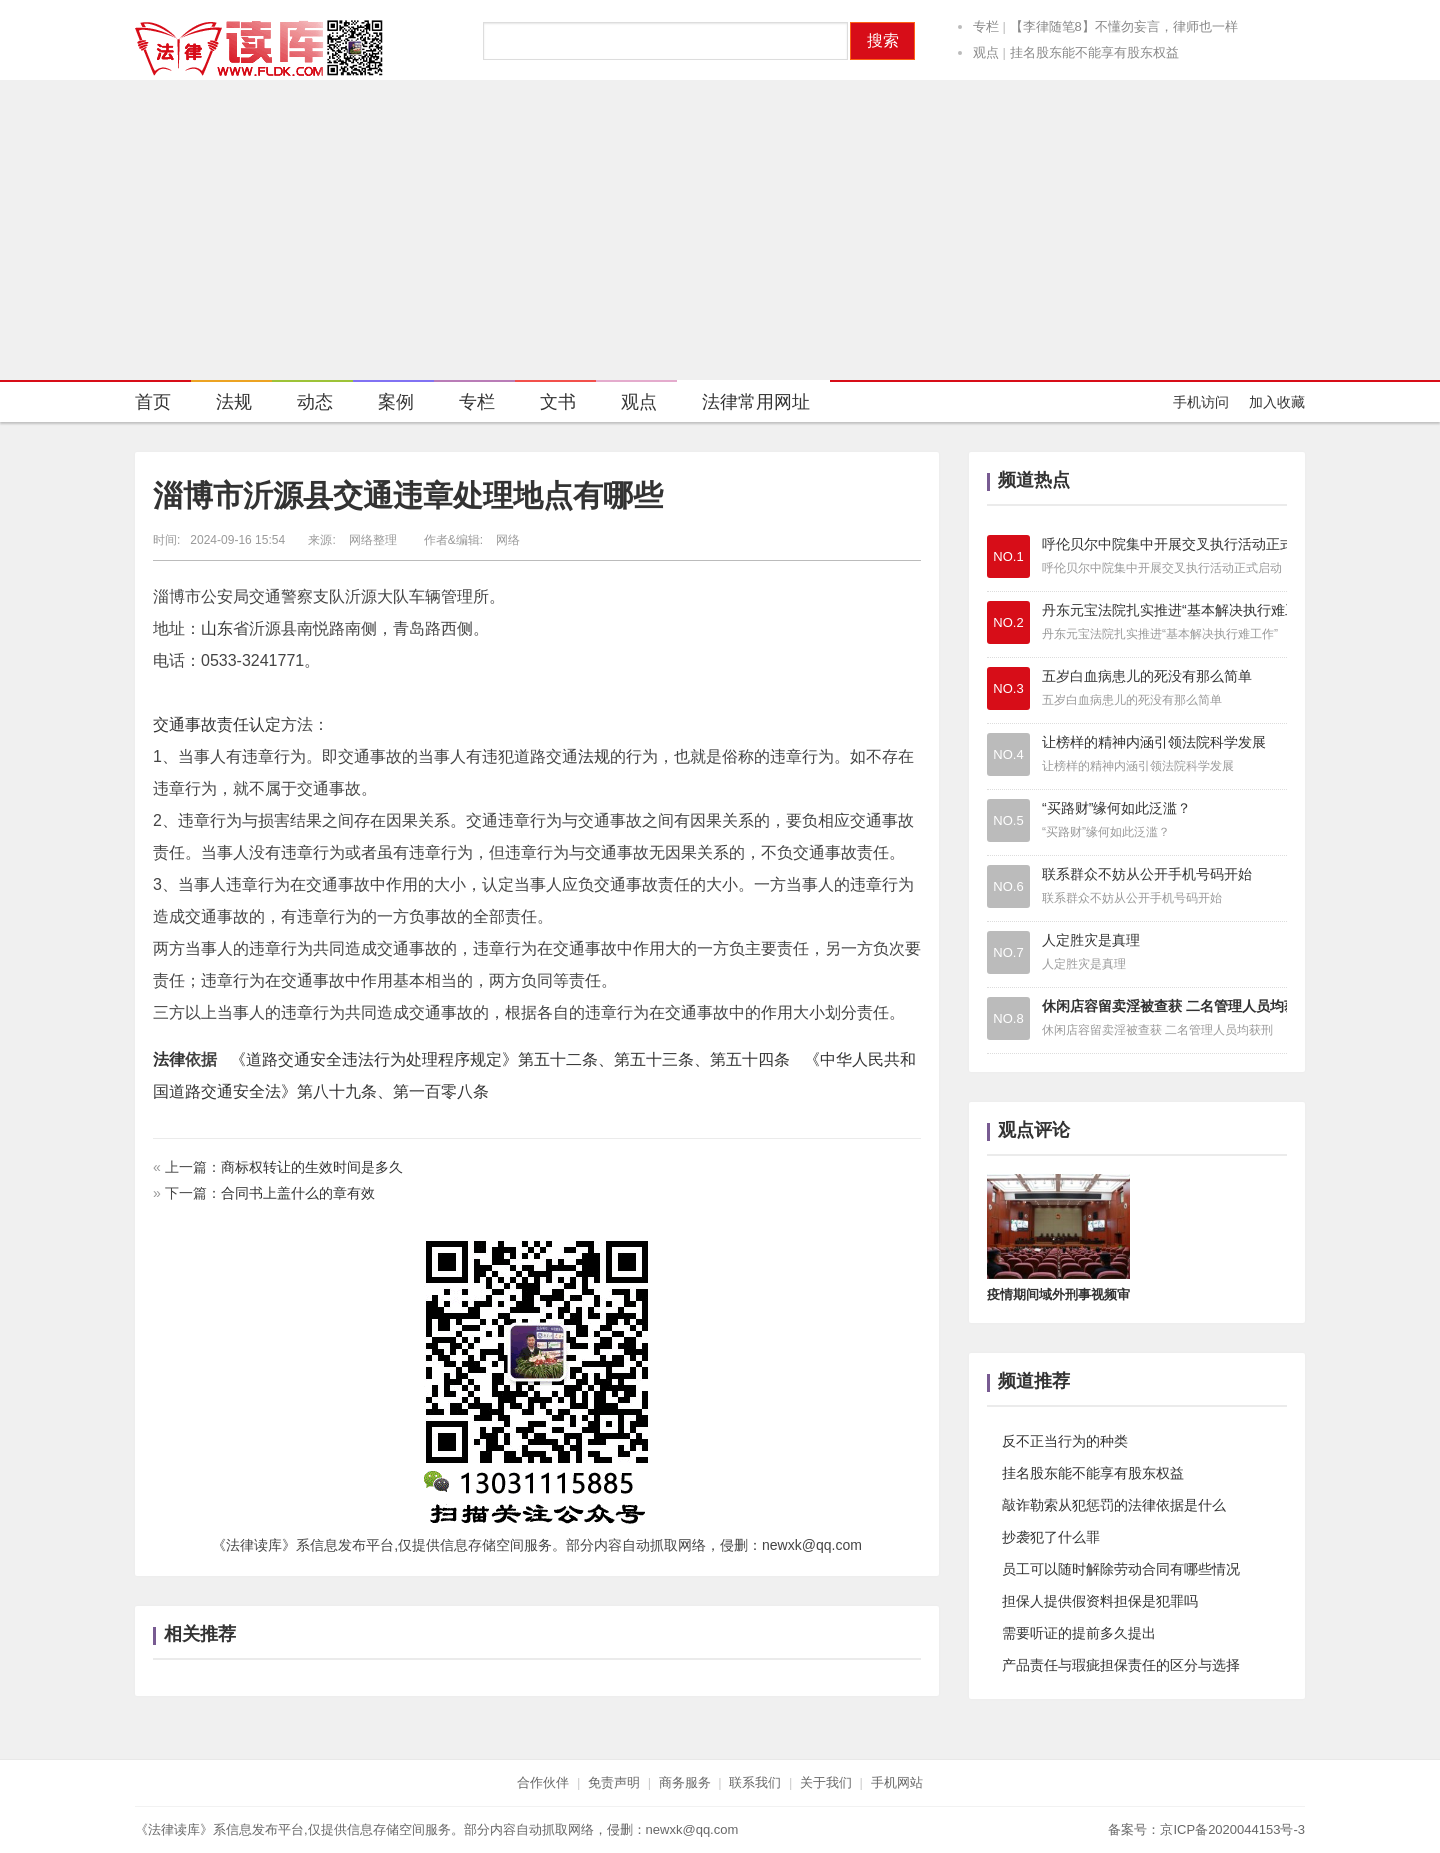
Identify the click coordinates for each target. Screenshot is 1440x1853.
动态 (302, 404)
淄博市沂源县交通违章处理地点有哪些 (408, 495)
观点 (986, 52)
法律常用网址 (743, 404)
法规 (221, 404)
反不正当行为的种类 (1065, 1441)
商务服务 (685, 1782)
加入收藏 (1277, 402)
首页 (153, 402)
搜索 (883, 40)
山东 (217, 628)
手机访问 (1201, 402)
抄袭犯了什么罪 (1051, 1537)
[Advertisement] (720, 230)
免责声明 (614, 1782)
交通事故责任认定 (217, 724)
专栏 (986, 26)
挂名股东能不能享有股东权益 (1094, 52)
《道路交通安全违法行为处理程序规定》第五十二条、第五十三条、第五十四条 (510, 1059)
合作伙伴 (543, 1782)
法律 (169, 1059)
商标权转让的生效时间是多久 (312, 1167)
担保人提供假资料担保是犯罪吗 (1100, 1601)
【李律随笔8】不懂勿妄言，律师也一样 (1124, 26)
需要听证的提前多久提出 (1079, 1633)
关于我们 (826, 1782)
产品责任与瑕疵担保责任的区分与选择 (1121, 1665)
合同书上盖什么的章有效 (298, 1193)
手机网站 (897, 1782)
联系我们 (755, 1782)
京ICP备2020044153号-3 (1232, 1829)
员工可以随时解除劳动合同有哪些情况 (1121, 1569)
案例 (383, 404)
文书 (545, 404)
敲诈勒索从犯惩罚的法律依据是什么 (1114, 1505)
